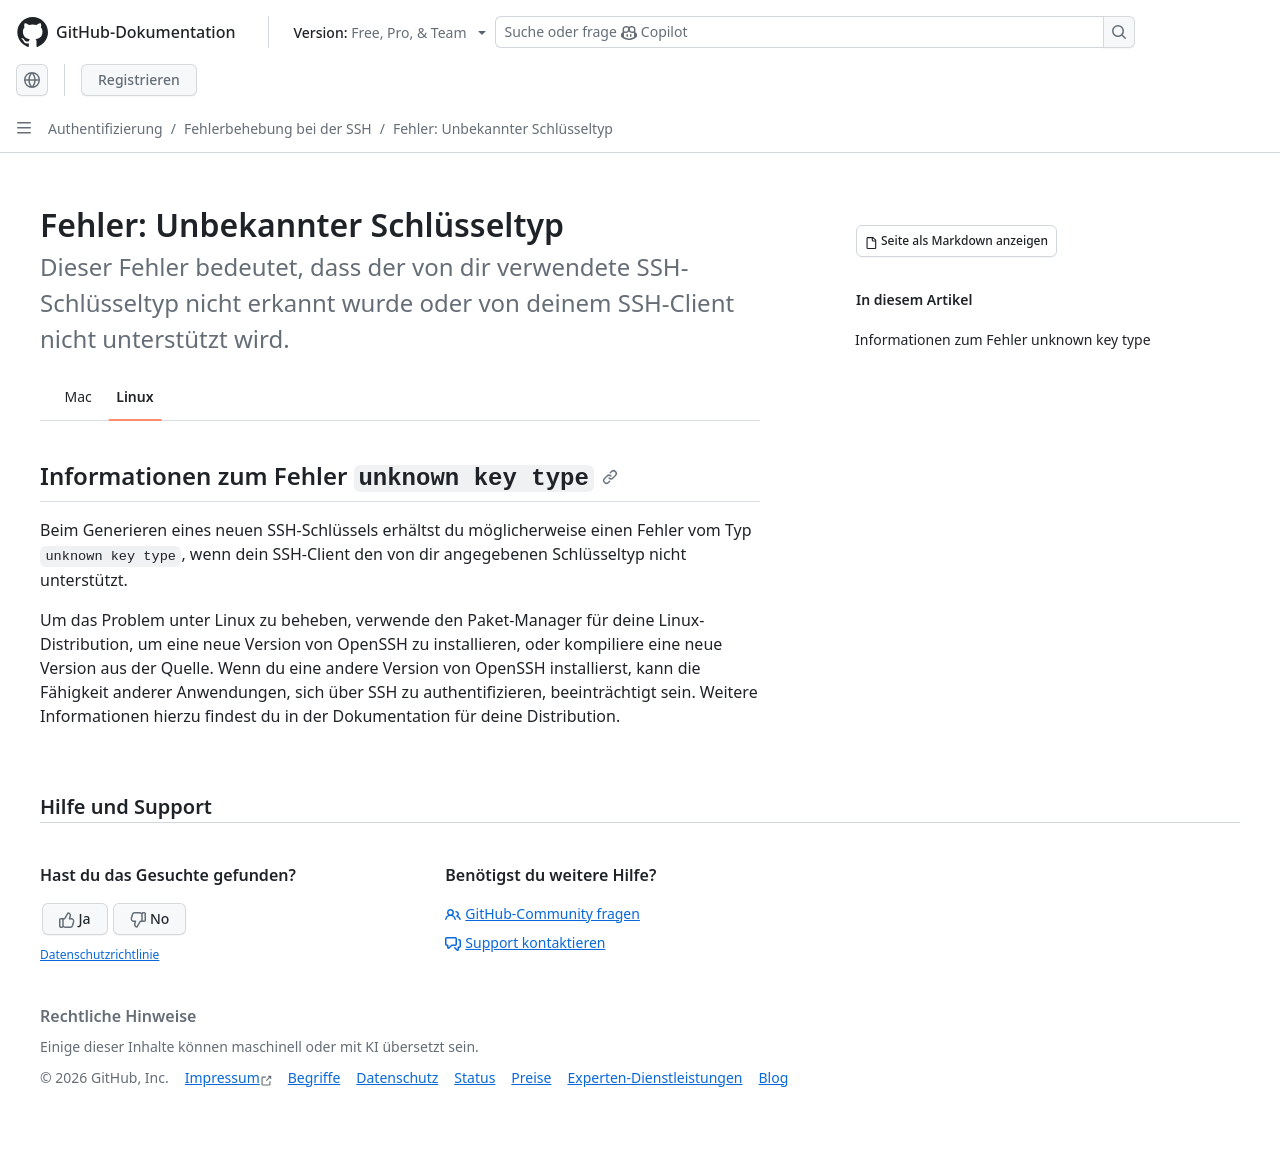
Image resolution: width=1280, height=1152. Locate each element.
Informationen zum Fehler (329, 475)
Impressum (222, 1077)
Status (474, 1077)
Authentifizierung (105, 128)
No (149, 918)
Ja (75, 918)
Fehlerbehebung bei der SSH (278, 128)
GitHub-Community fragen (542, 913)
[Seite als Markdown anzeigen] (956, 241)
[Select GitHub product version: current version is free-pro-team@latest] (390, 32)
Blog (774, 1077)
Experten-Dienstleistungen (654, 1077)
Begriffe (314, 1077)
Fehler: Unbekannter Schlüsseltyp (503, 128)
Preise (531, 1077)
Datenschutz (397, 1077)
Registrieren (139, 79)
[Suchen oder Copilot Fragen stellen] (815, 32)
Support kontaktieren (525, 942)
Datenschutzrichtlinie (99, 954)
